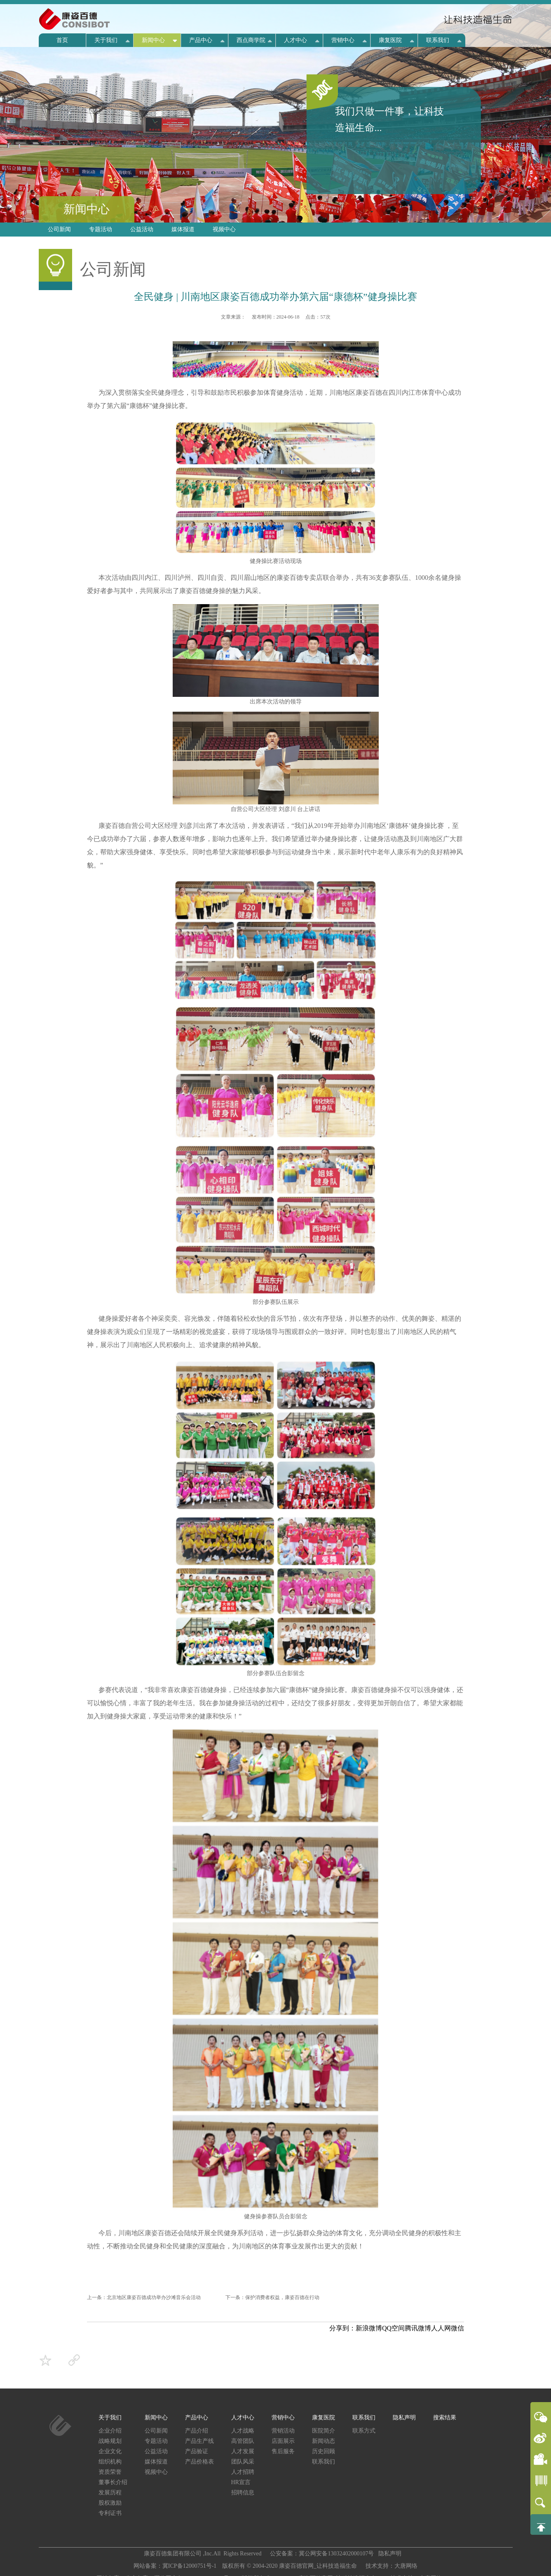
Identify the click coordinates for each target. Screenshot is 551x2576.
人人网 (441, 2328)
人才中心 (295, 40)
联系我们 (437, 40)
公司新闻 (59, 229)
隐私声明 (404, 2417)
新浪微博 (369, 2328)
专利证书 (110, 2513)
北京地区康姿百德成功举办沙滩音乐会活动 (154, 2297)
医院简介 (323, 2431)
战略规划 (110, 2441)
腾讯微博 (418, 2328)
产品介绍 (196, 2431)
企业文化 (110, 2451)
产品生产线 (199, 2441)
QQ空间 (393, 2328)
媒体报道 (183, 229)
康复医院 (390, 40)
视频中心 (224, 229)
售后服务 (283, 2451)
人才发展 (242, 2451)
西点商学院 (251, 40)
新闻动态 (323, 2441)
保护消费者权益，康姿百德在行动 (282, 2297)
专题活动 (100, 229)
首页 (62, 40)
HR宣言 (241, 2482)
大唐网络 (405, 2566)
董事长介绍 (112, 2482)
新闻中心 (153, 40)
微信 (457, 2328)
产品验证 (196, 2451)
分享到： (342, 2328)
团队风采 (242, 2462)
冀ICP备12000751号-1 (190, 2566)
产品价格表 (199, 2462)
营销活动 (283, 2431)
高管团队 (242, 2441)
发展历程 (110, 2492)
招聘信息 (242, 2492)
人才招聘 (242, 2472)
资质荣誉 (110, 2472)
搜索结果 (444, 2417)
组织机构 (110, 2462)
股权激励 (110, 2503)
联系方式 (363, 2431)
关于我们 (105, 40)
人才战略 (242, 2431)
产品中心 (200, 40)
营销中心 (342, 40)
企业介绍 (110, 2431)
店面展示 (283, 2441)
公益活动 (141, 229)
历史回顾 (323, 2451)
